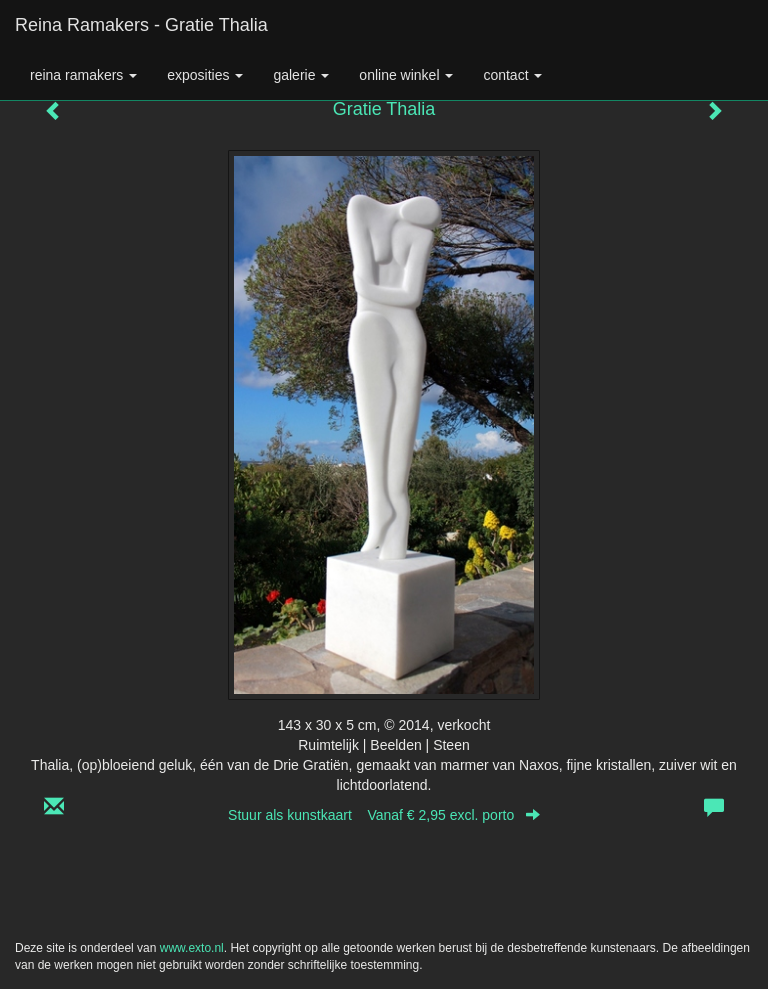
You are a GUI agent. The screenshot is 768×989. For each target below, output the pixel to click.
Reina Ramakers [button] (83, 75)
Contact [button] (512, 75)
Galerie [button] (301, 75)
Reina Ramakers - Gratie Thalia (141, 25)
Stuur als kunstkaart (384, 815)
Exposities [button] (205, 75)
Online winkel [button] (406, 75)
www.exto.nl (192, 948)
